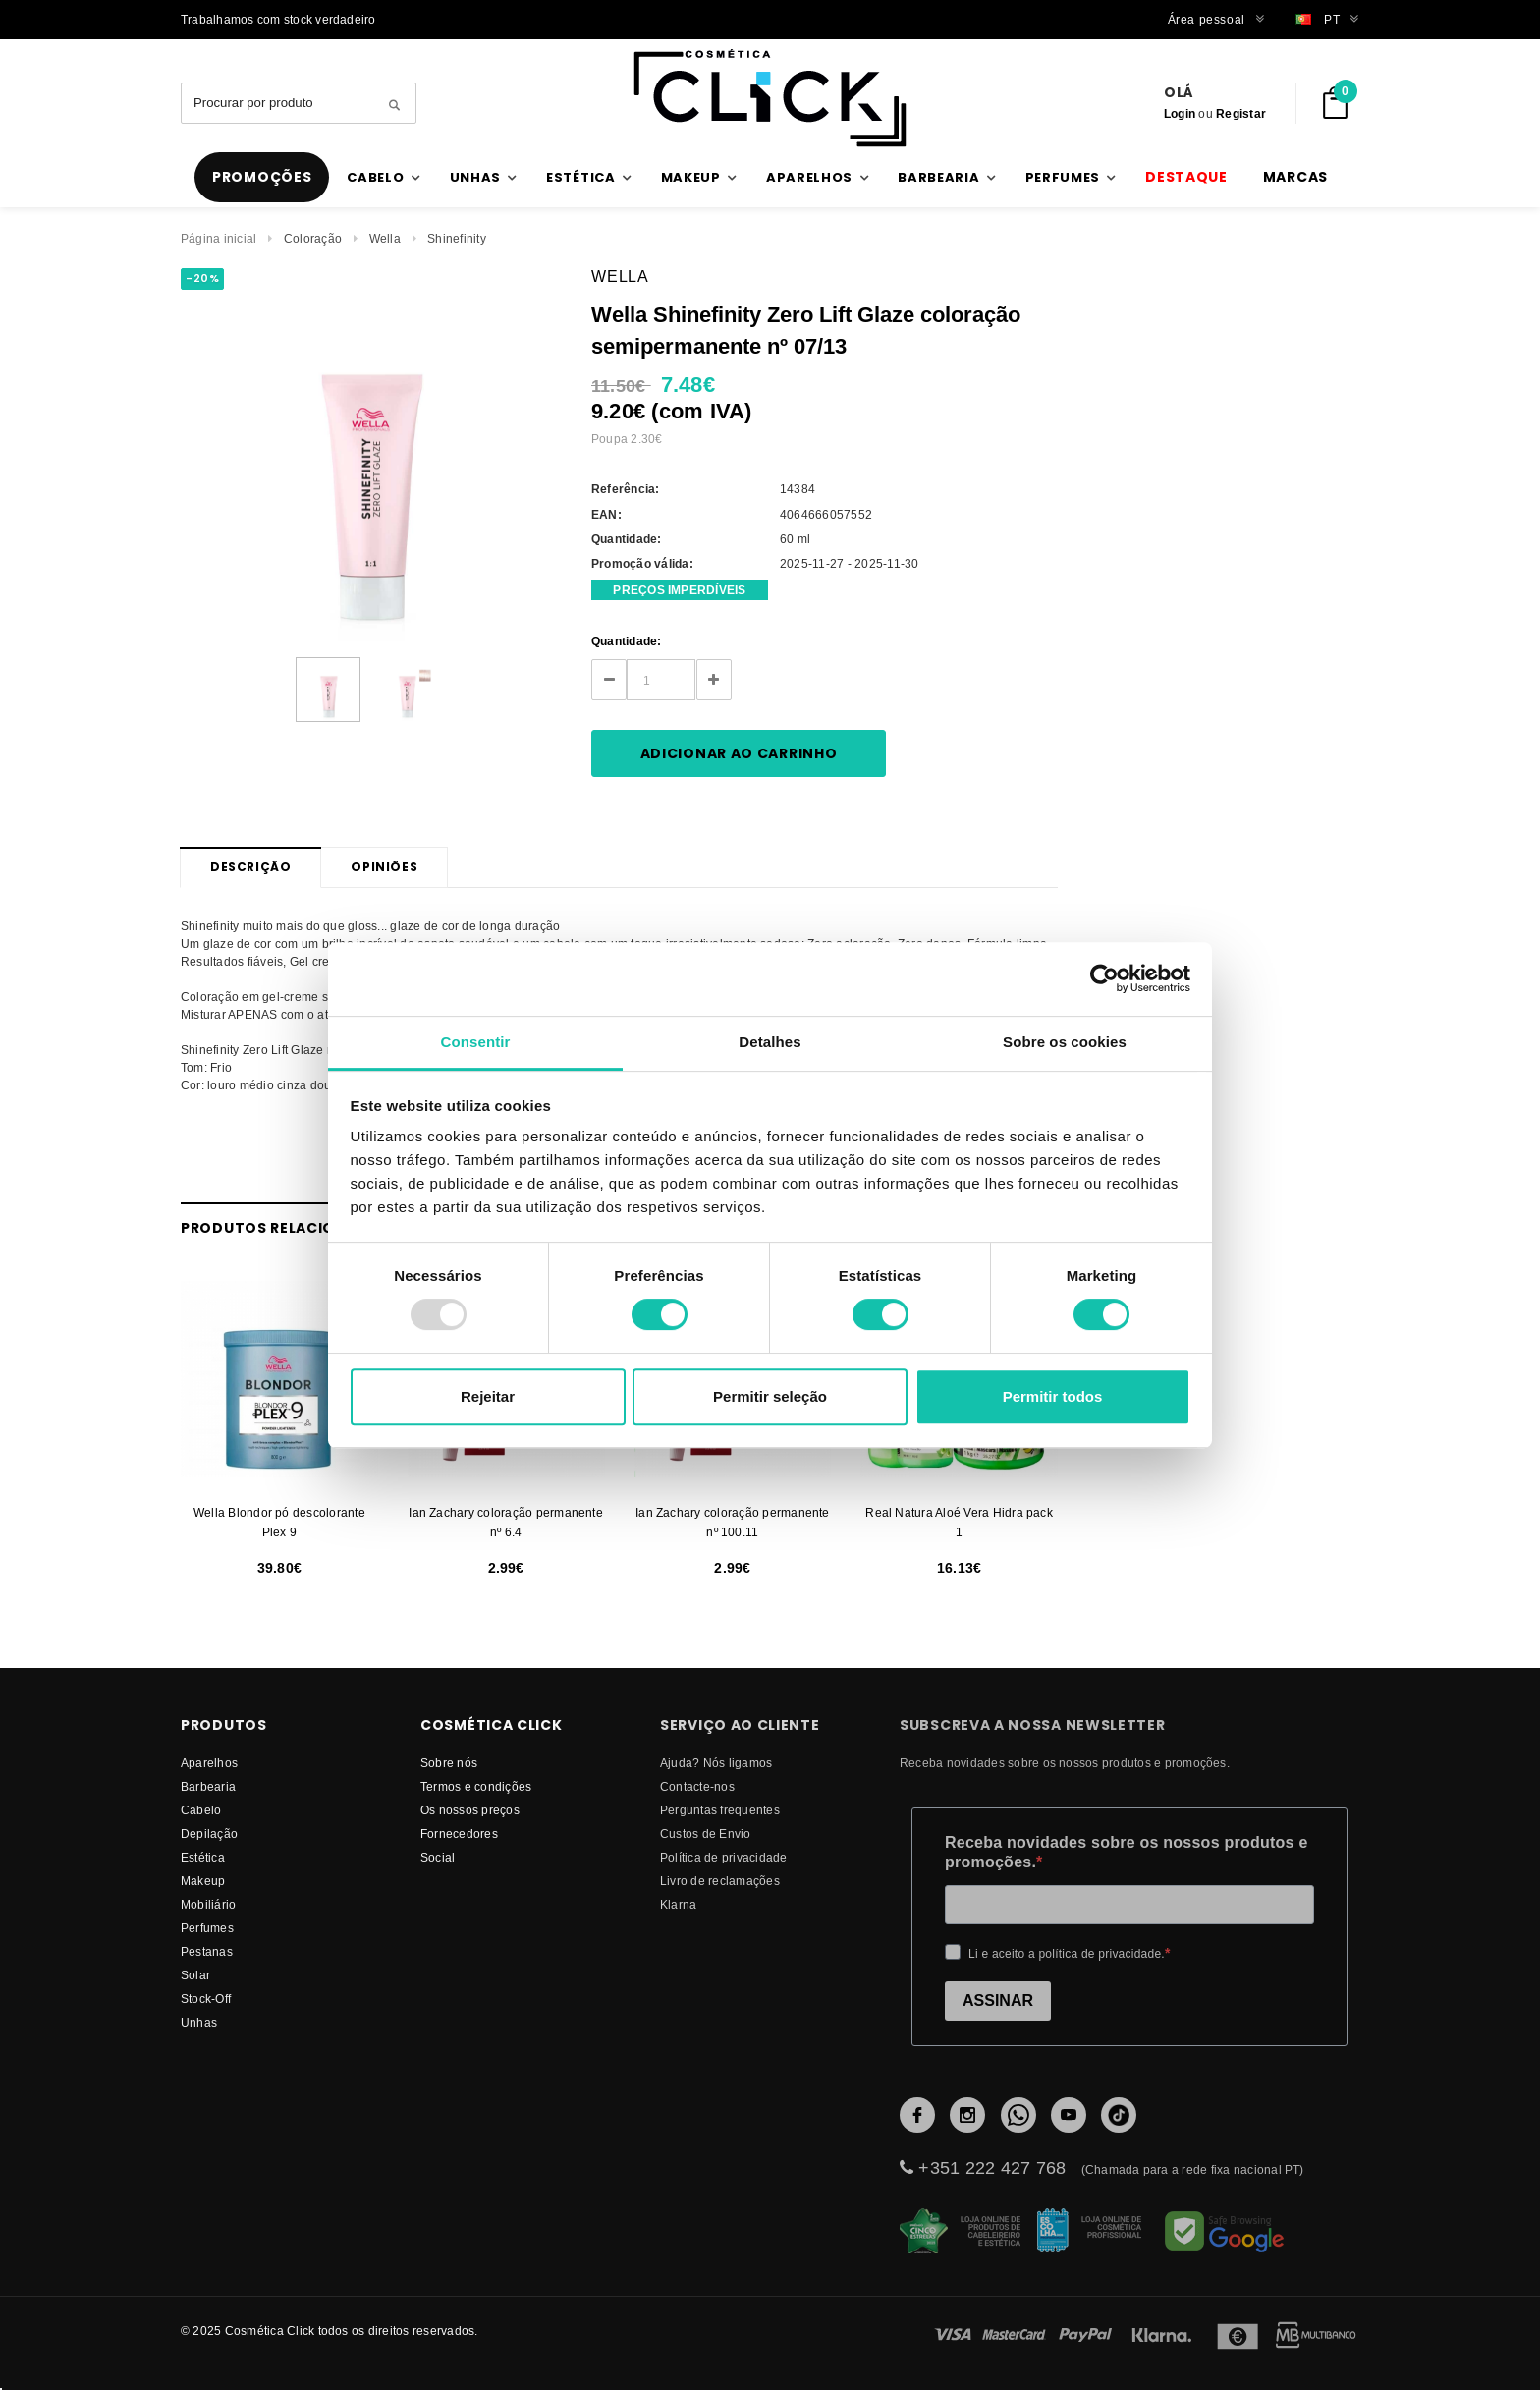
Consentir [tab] (476, 1041)
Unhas (199, 2022)
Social (437, 1857)
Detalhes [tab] (769, 1041)
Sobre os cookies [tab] (1065, 1041)
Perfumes (207, 1927)
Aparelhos (209, 1762)
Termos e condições (475, 1786)
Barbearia (208, 1786)
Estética (203, 1857)
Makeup (203, 1880)
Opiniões (384, 867)
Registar (1241, 113)
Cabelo (201, 1810)
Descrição (250, 867)
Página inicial (218, 238)
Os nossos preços (470, 1810)
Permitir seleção (770, 1396)
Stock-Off (206, 1998)
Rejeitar (488, 1396)
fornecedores (459, 1833)
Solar (195, 1975)
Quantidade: (626, 641)
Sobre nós (448, 1762)
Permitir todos (1053, 1396)
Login (1179, 113)
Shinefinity (456, 238)
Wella (385, 238)
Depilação (209, 1833)
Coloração (313, 238)
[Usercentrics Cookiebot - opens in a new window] (1104, 978)
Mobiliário (208, 1904)
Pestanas (207, 1951)
